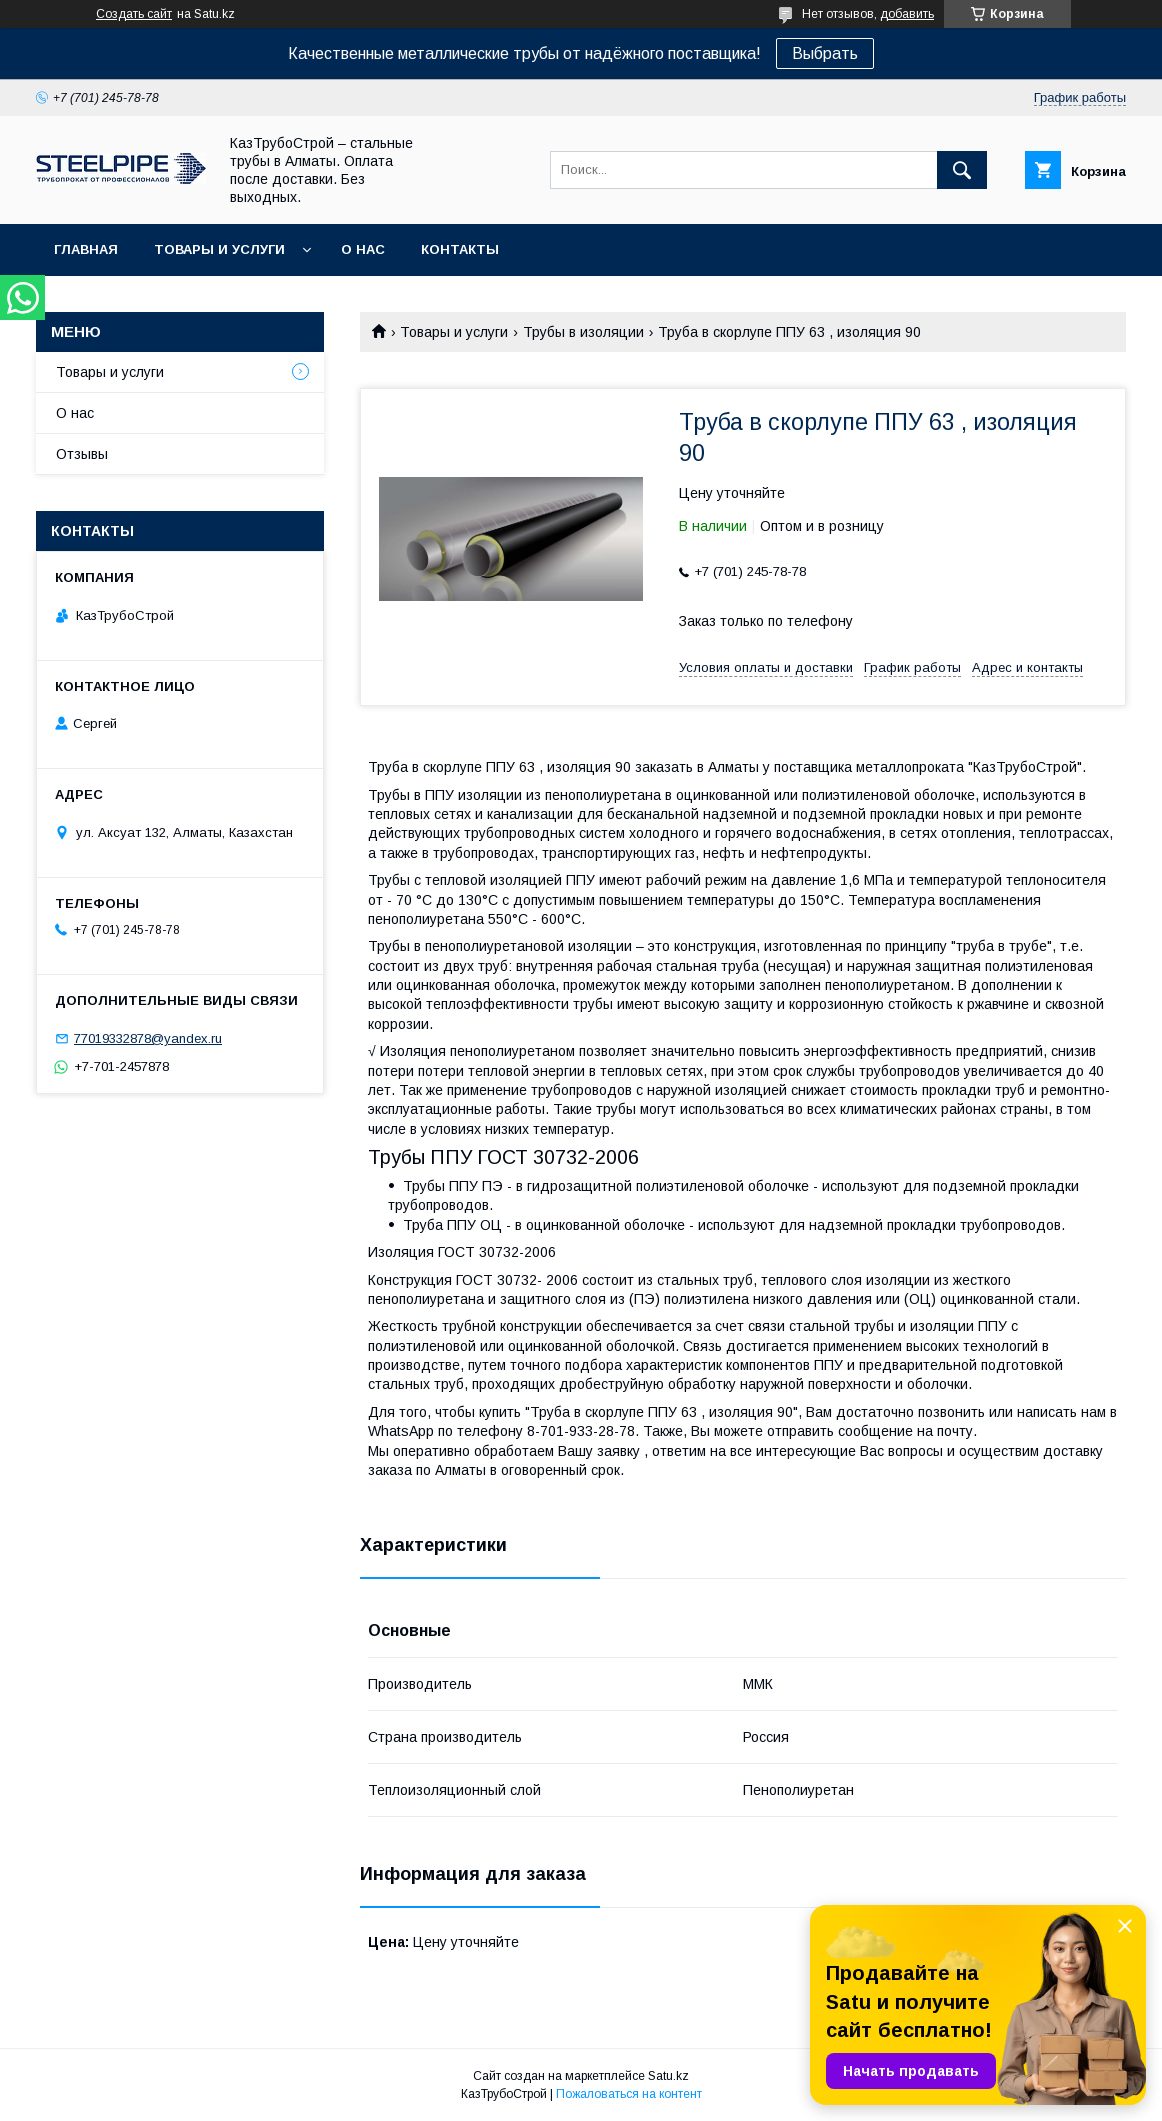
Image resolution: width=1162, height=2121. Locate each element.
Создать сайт (134, 14)
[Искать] (962, 170)
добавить (907, 14)
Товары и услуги (219, 249)
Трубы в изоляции (583, 332)
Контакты (460, 249)
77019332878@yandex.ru (148, 1038)
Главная (86, 249)
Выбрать (825, 53)
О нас (363, 249)
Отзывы (82, 454)
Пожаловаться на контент (629, 2094)
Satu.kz (668, 2076)
